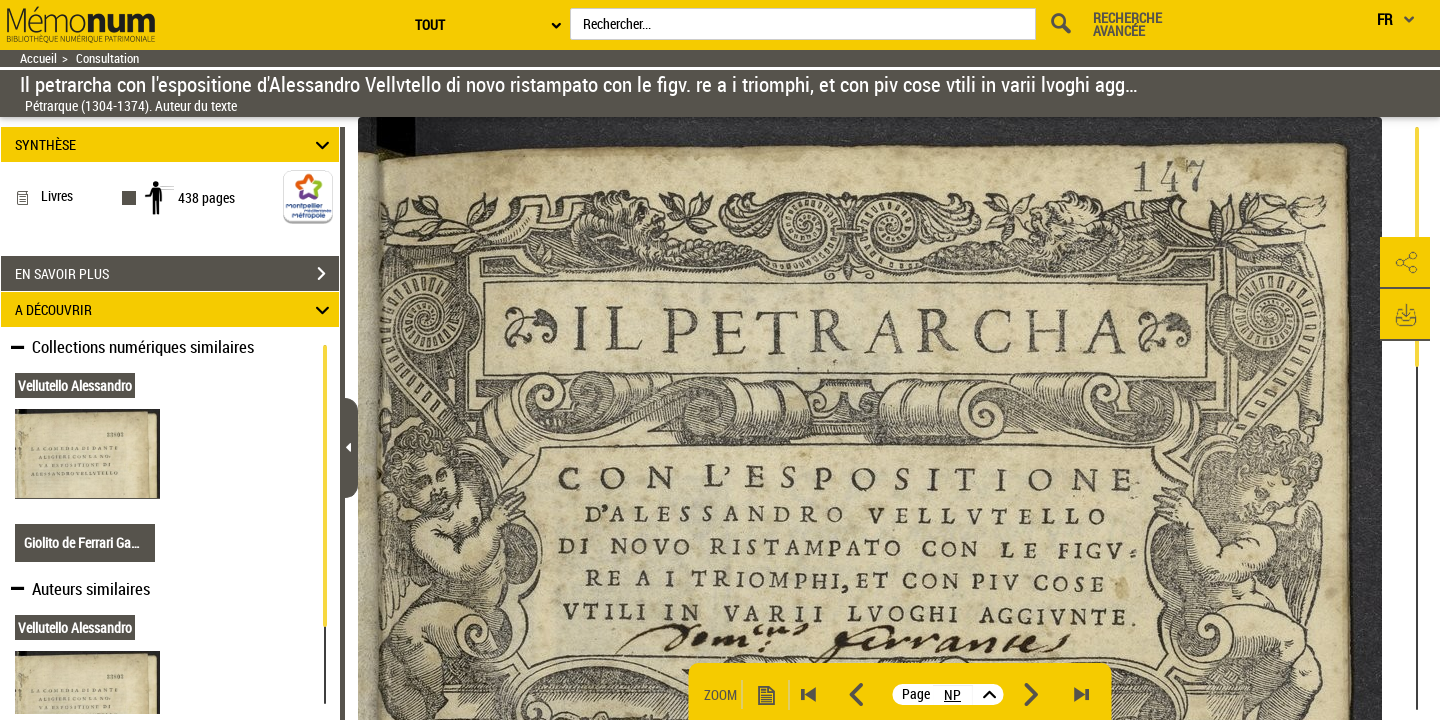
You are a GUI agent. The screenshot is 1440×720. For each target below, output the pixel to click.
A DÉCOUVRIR (175, 309)
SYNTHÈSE (175, 144)
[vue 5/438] (953, 695)
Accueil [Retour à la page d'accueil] (38, 58)
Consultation (107, 58)
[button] (1405, 263)
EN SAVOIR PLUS (177, 274)
